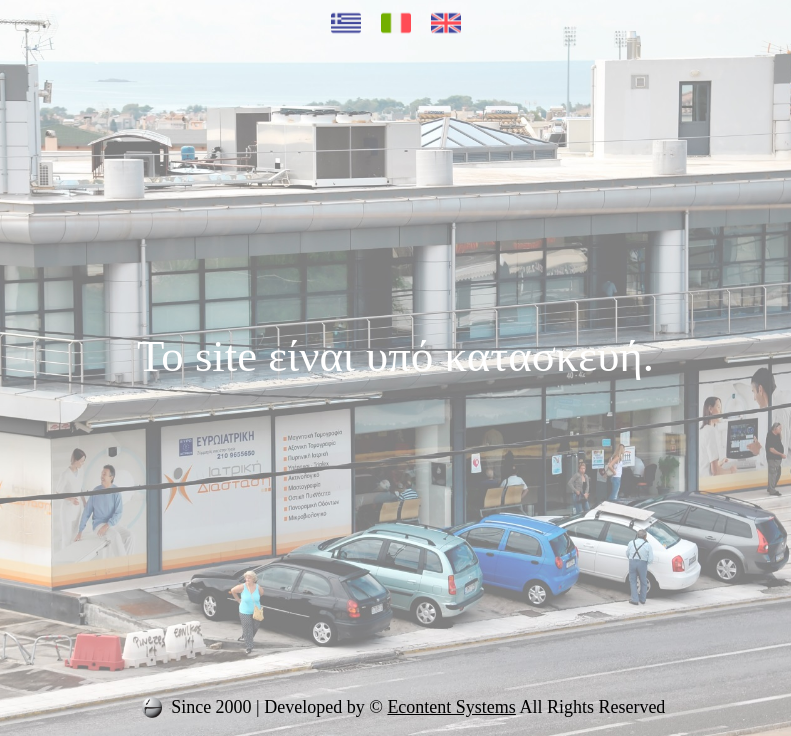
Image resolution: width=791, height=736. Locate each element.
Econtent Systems (451, 707)
